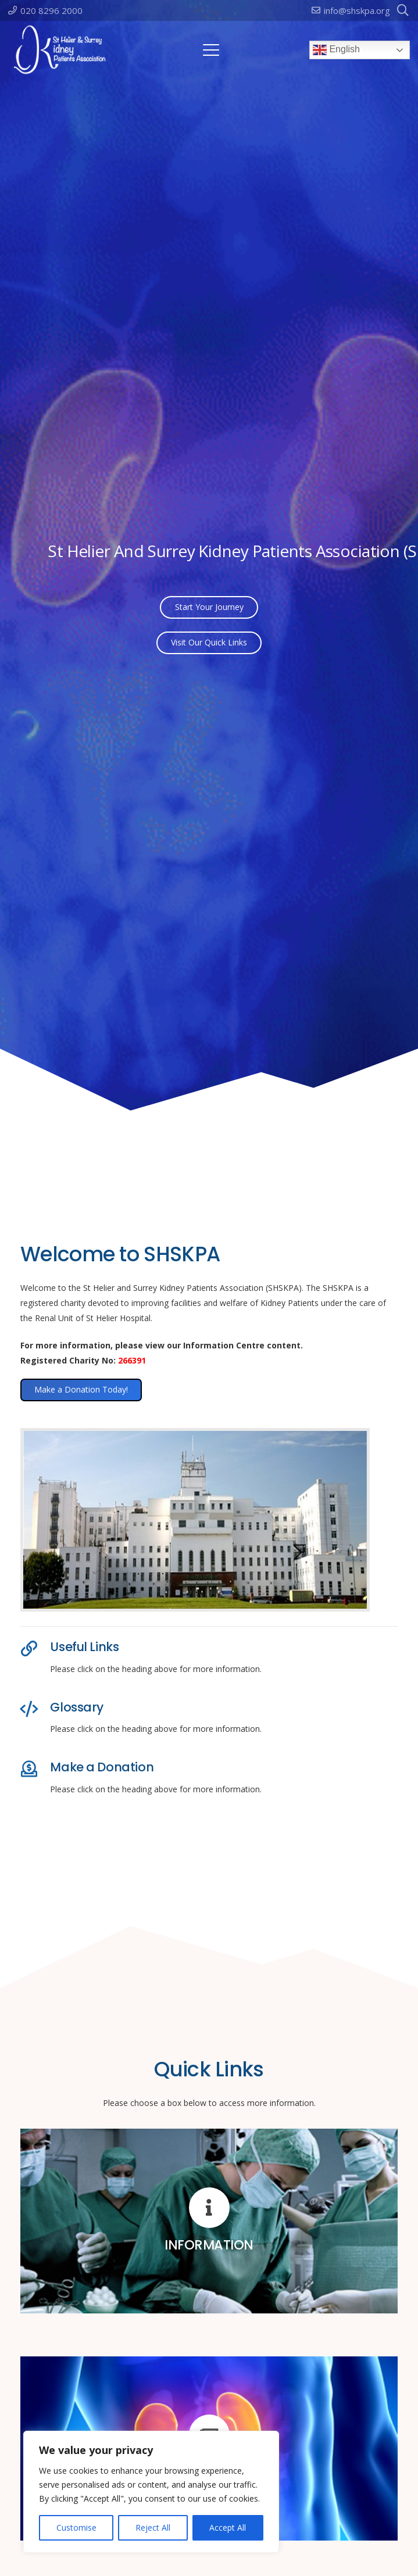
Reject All (152, 2527)
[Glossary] (35, 1709)
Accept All (227, 2527)
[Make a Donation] (35, 1769)
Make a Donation (101, 1767)
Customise (76, 2527)
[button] (211, 50)
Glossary (76, 1707)
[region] (151, 2492)
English (336, 50)
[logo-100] (60, 50)
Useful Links (84, 1646)
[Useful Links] (35, 1649)
